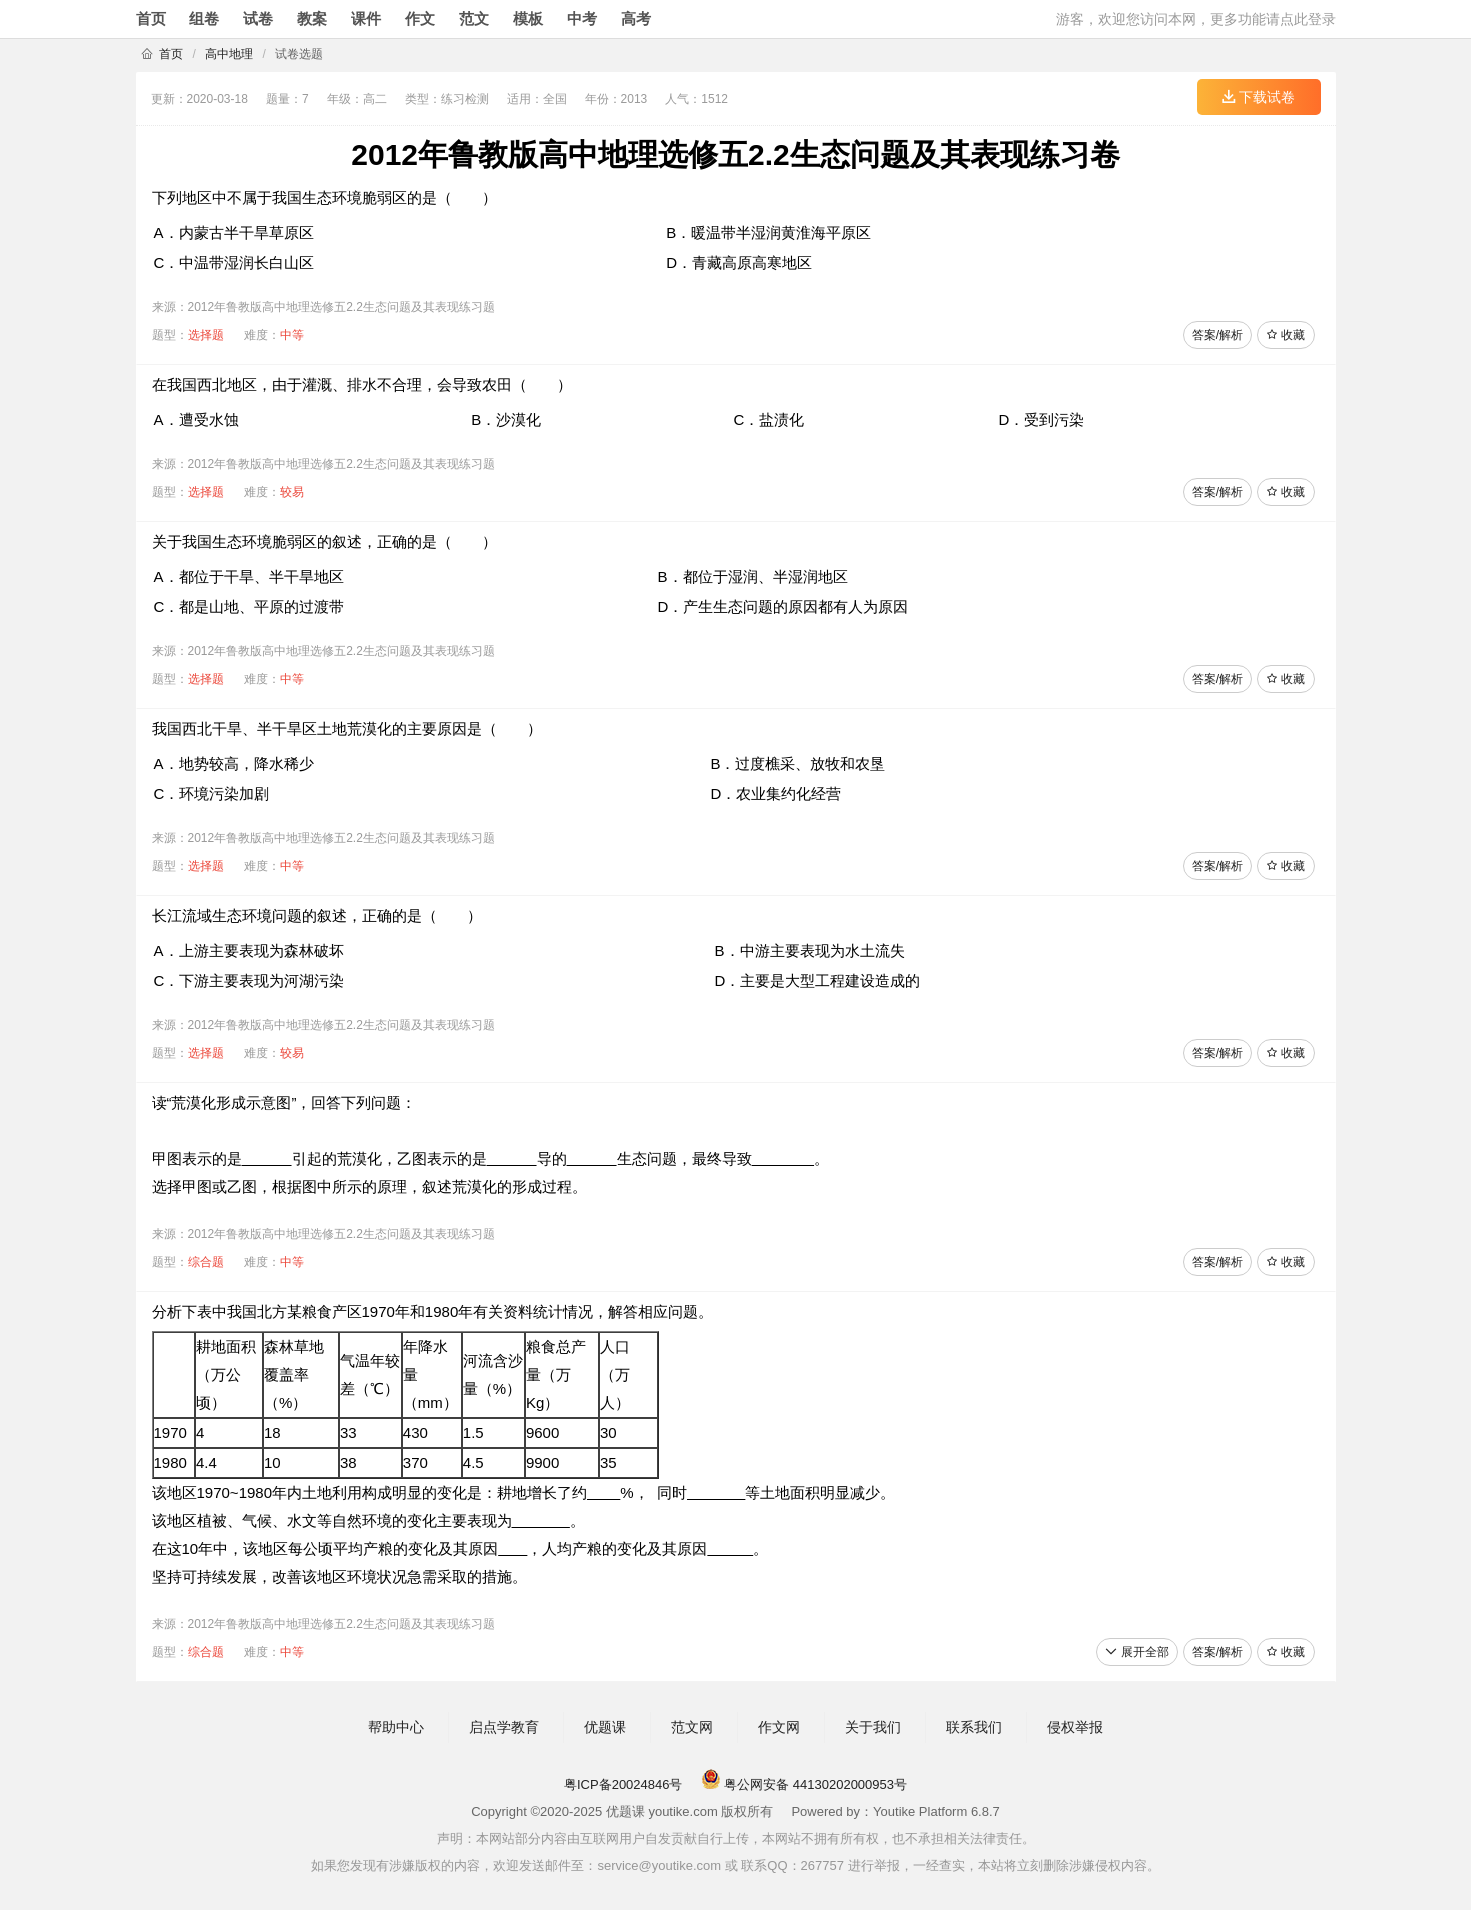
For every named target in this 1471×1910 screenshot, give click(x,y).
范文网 (692, 1727)
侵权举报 (1075, 1727)
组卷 (204, 18)
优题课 (605, 1727)
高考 (636, 18)
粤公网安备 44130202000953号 (804, 1784)
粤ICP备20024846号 (623, 1784)
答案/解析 (1217, 335)
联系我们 (974, 1727)
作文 (420, 18)
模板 (528, 18)
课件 (366, 18)
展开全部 (1136, 1652)
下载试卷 (1259, 97)
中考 (582, 18)
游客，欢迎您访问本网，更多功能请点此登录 (1196, 19)
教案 (312, 18)
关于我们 (873, 1727)
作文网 (779, 1727)
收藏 (1285, 335)
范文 (474, 18)
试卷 (258, 18)
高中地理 (229, 54)
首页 (151, 18)
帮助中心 (396, 1727)
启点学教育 (504, 1727)
